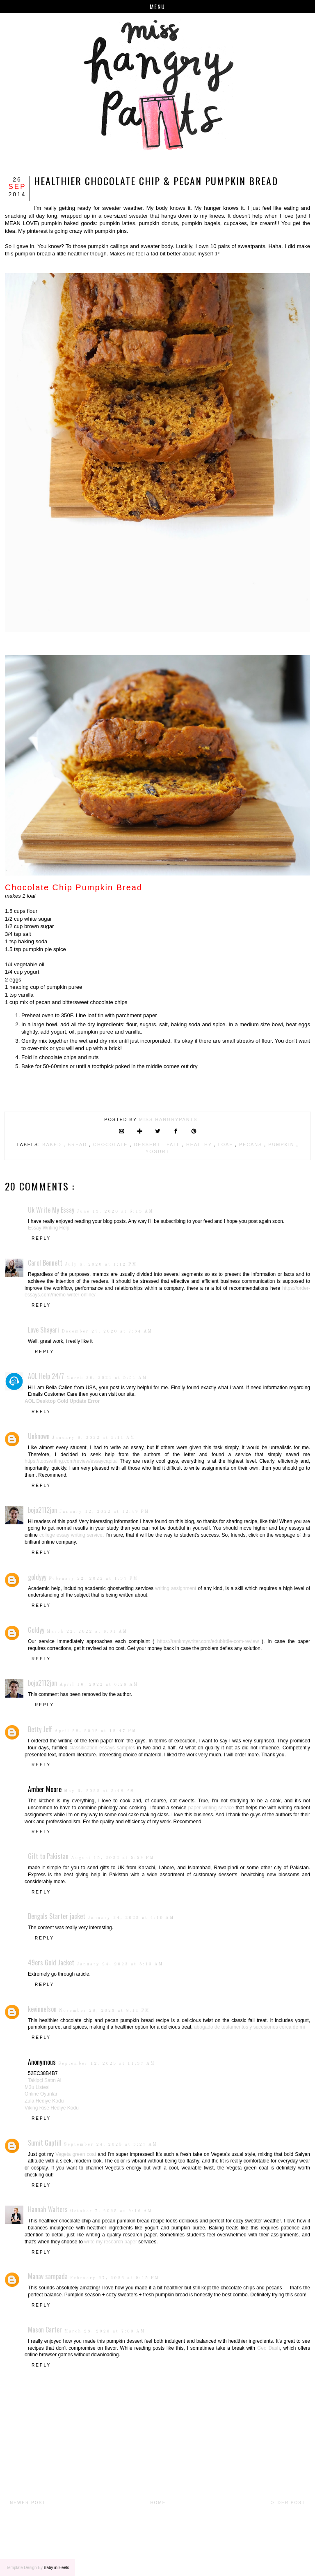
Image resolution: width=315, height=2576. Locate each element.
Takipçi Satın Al (44, 2080)
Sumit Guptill (45, 2143)
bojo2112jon (42, 1510)
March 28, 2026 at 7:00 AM (104, 2331)
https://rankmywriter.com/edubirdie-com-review (208, 1641)
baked (53, 1144)
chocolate (111, 1144)
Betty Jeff (40, 1729)
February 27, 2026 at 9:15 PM (115, 2278)
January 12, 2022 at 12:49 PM (104, 1512)
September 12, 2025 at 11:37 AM (106, 2063)
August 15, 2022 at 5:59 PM (113, 1858)
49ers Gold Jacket (51, 1962)
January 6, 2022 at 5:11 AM (93, 1438)
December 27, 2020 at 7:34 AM (107, 1331)
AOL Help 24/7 (46, 1376)
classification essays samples (102, 1748)
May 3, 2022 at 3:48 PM (99, 1791)
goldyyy (37, 1577)
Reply (41, 1238)
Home (158, 2502)
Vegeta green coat (75, 2154)
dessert (148, 1144)
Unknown (39, 1436)
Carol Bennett (45, 1263)
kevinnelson (42, 2009)
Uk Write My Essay (51, 1210)
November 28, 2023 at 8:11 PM (104, 2010)
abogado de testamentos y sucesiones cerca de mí (249, 2027)
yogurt (157, 1151)
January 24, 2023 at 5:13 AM (120, 1964)
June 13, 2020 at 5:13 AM (115, 1211)
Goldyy (36, 1630)
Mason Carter (45, 2330)
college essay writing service (71, 1535)
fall (174, 1144)
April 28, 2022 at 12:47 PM (96, 1731)
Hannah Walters (48, 2209)
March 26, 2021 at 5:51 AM (106, 1378)
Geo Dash (268, 2348)
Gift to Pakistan (48, 1856)
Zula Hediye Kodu (44, 2101)
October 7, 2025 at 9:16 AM (111, 2211)
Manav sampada (48, 2276)
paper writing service (211, 1808)
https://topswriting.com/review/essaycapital (71, 1461)
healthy (200, 1144)
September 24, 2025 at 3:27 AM (111, 2144)
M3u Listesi (37, 2087)
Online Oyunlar (41, 2094)
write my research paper (110, 2242)
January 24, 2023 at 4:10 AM (131, 1918)
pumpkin (282, 1144)
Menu (157, 6)
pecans (251, 1144)
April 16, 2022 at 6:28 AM (98, 1684)
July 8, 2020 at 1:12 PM (101, 1264)
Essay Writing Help (48, 1228)
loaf (226, 1144)
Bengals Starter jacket (56, 1916)
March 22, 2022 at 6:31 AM (87, 1631)
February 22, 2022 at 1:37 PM (93, 1578)
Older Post (288, 2502)
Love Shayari (43, 1330)
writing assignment (175, 1588)
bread (78, 1144)
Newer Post (28, 2502)
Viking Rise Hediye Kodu (52, 2108)
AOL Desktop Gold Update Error (62, 1401)
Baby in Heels (56, 2567)
